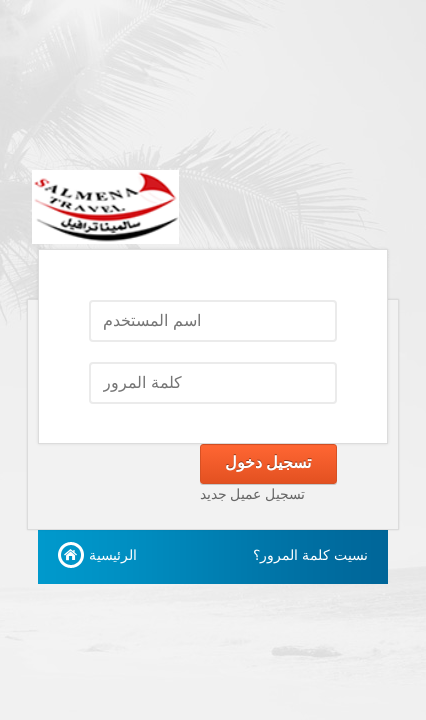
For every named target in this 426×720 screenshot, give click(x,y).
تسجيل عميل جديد (253, 494)
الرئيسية (113, 555)
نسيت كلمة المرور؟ (310, 555)
